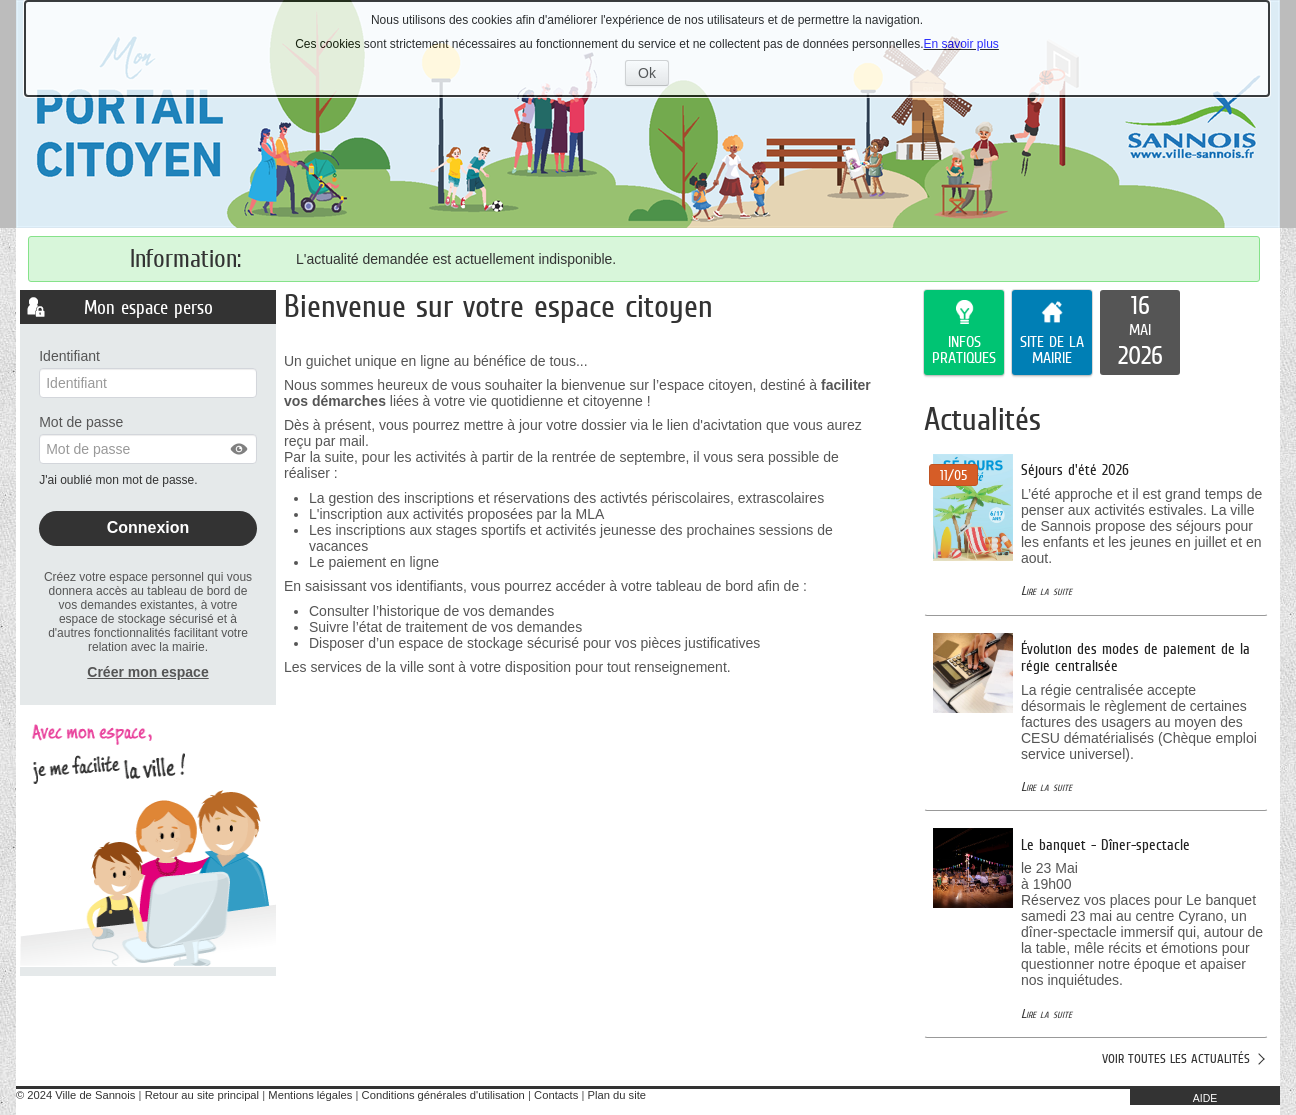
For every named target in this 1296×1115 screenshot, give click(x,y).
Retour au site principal (202, 1095)
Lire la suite (1046, 590)
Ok (653, 75)
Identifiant (69, 356)
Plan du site (617, 1095)
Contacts (556, 1095)
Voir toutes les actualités (1176, 1058)
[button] (240, 449)
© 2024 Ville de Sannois (75, 1095)
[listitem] (1140, 333)
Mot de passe (81, 422)
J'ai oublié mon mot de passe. (120, 480)
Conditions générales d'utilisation (443, 1095)
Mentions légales (310, 1095)
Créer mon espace (147, 672)
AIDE (1205, 1098)
